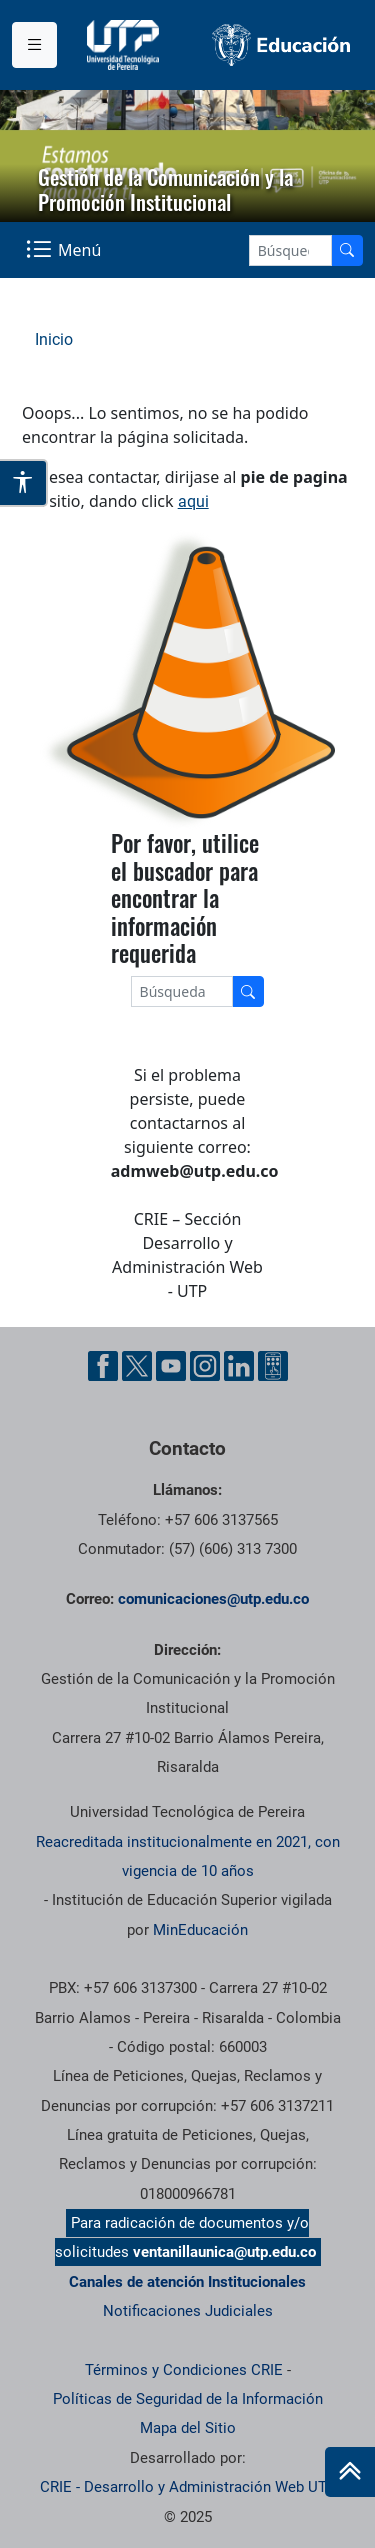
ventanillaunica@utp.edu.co (224, 2252)
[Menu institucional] (34, 45)
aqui (193, 501)
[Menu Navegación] (65, 249)
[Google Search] (290, 250)
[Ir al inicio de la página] (350, 2472)
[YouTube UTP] (171, 1366)
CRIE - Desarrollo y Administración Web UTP (188, 2487)
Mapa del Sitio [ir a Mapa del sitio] (188, 2428)
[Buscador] (347, 250)
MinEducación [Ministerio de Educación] (200, 1930)
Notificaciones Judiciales (188, 2311)
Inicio (54, 339)
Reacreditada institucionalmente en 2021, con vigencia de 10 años (188, 1856)
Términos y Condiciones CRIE (184, 2370)
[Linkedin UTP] (239, 1366)
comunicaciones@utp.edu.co (213, 1599)
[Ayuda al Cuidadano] (273, 1366)
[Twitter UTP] (137, 1366)
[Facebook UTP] (103, 1366)
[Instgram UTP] (205, 1366)
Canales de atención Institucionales (187, 2282)
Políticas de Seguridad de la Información (188, 2399)
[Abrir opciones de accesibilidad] (24, 483)
